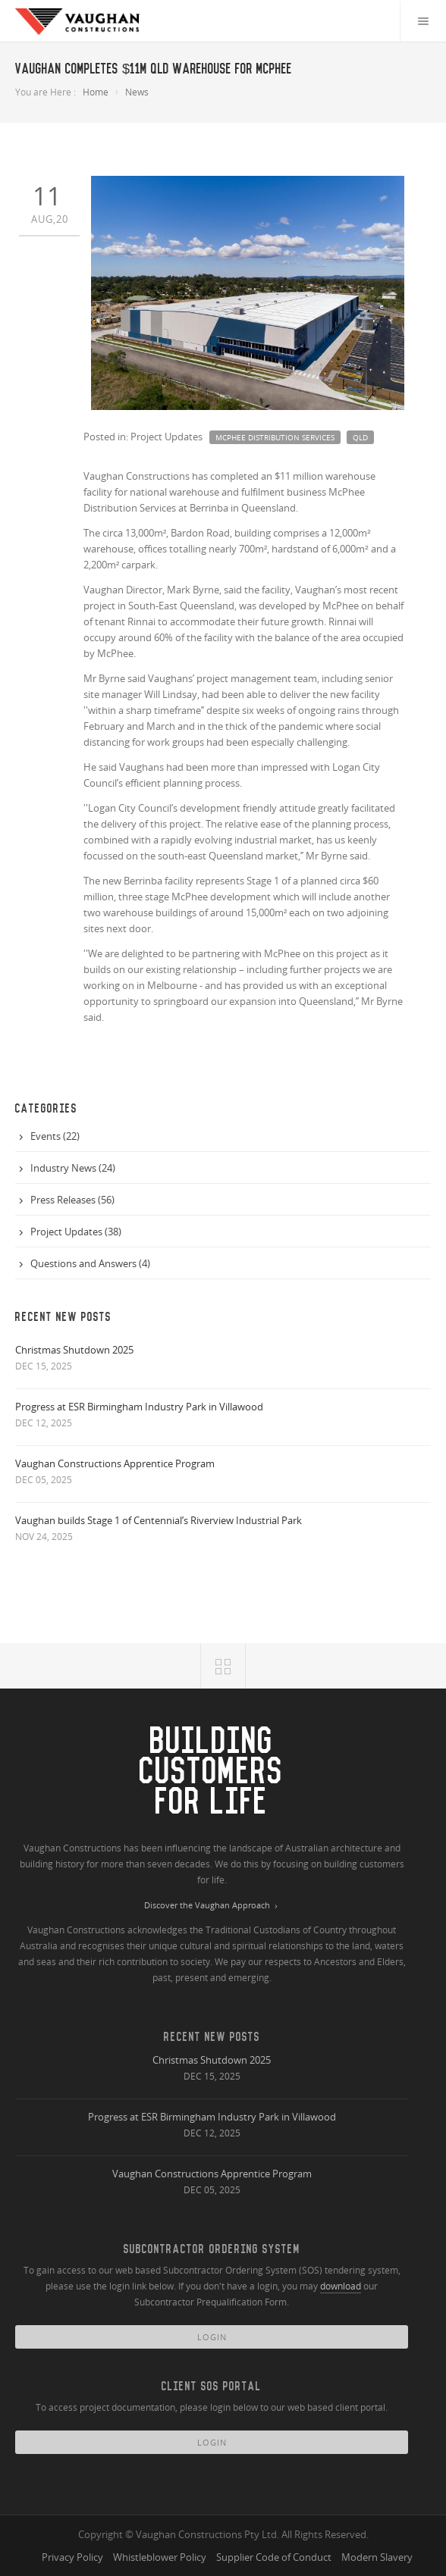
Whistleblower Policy (159, 2557)
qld (360, 437)
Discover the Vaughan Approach (212, 1906)
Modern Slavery (377, 2557)
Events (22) (55, 1136)
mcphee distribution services (274, 437)
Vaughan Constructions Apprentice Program (115, 1463)
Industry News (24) (72, 1168)
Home (95, 92)
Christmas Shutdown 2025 (74, 1350)
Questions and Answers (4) (90, 1263)
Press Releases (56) (72, 1200)
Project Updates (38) (75, 1231)
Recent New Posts (212, 2036)
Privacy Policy (72, 2557)
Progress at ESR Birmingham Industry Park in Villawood (139, 1406)
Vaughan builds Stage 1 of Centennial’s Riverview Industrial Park (158, 1520)
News (137, 92)
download (340, 2286)
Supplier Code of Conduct (273, 2557)
